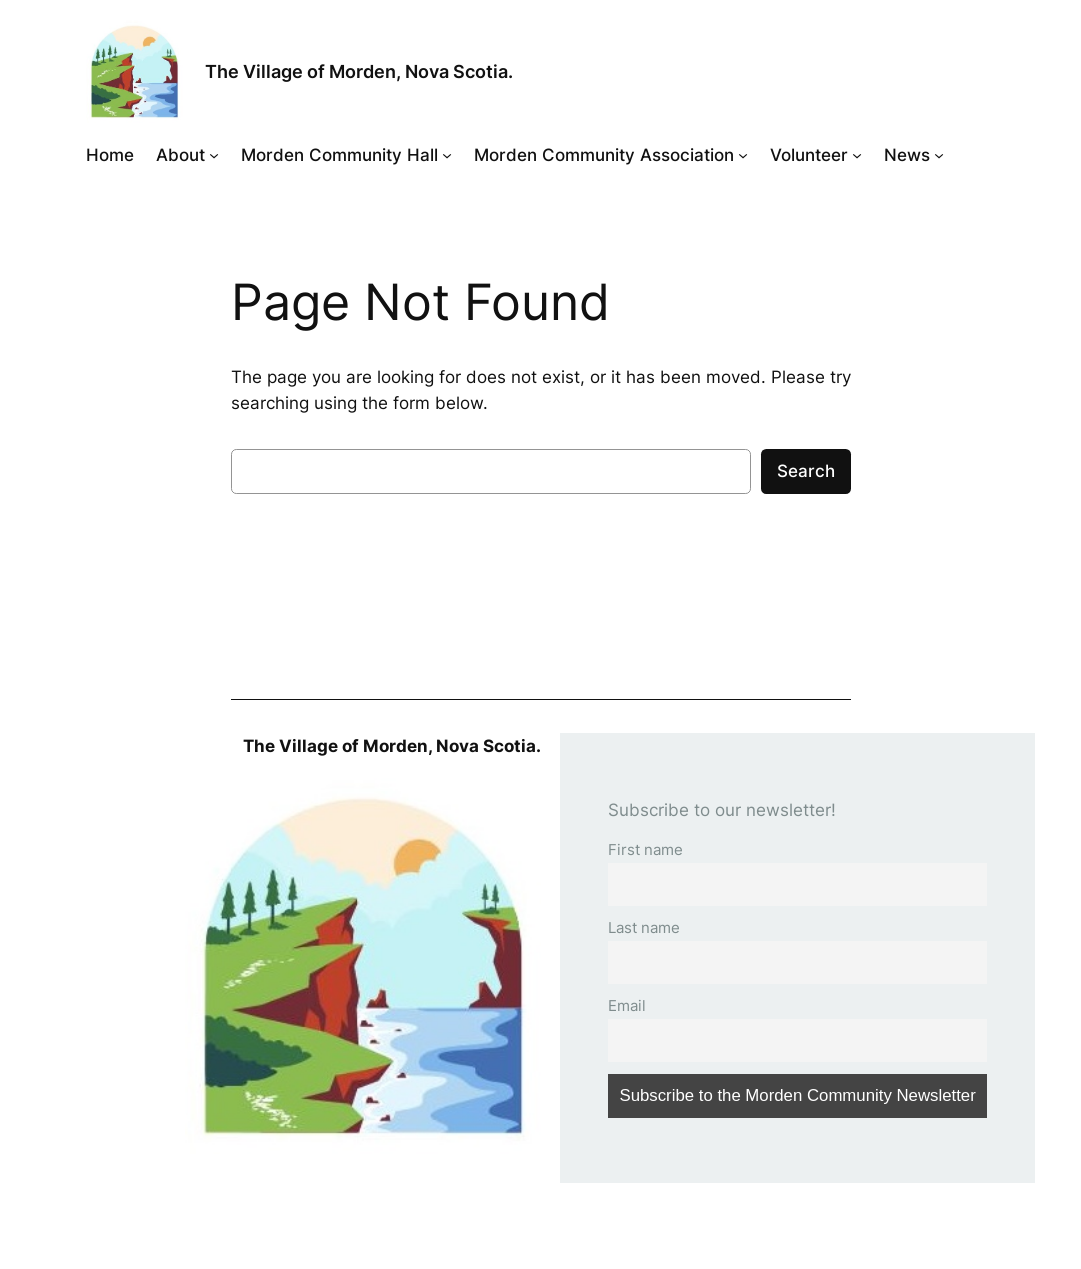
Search (806, 471)
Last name (644, 927)
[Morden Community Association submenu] (743, 155)
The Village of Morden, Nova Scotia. (359, 71)
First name (645, 849)
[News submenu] (939, 155)
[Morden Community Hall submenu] (447, 155)
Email (627, 1005)
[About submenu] (214, 155)
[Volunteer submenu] (857, 155)
